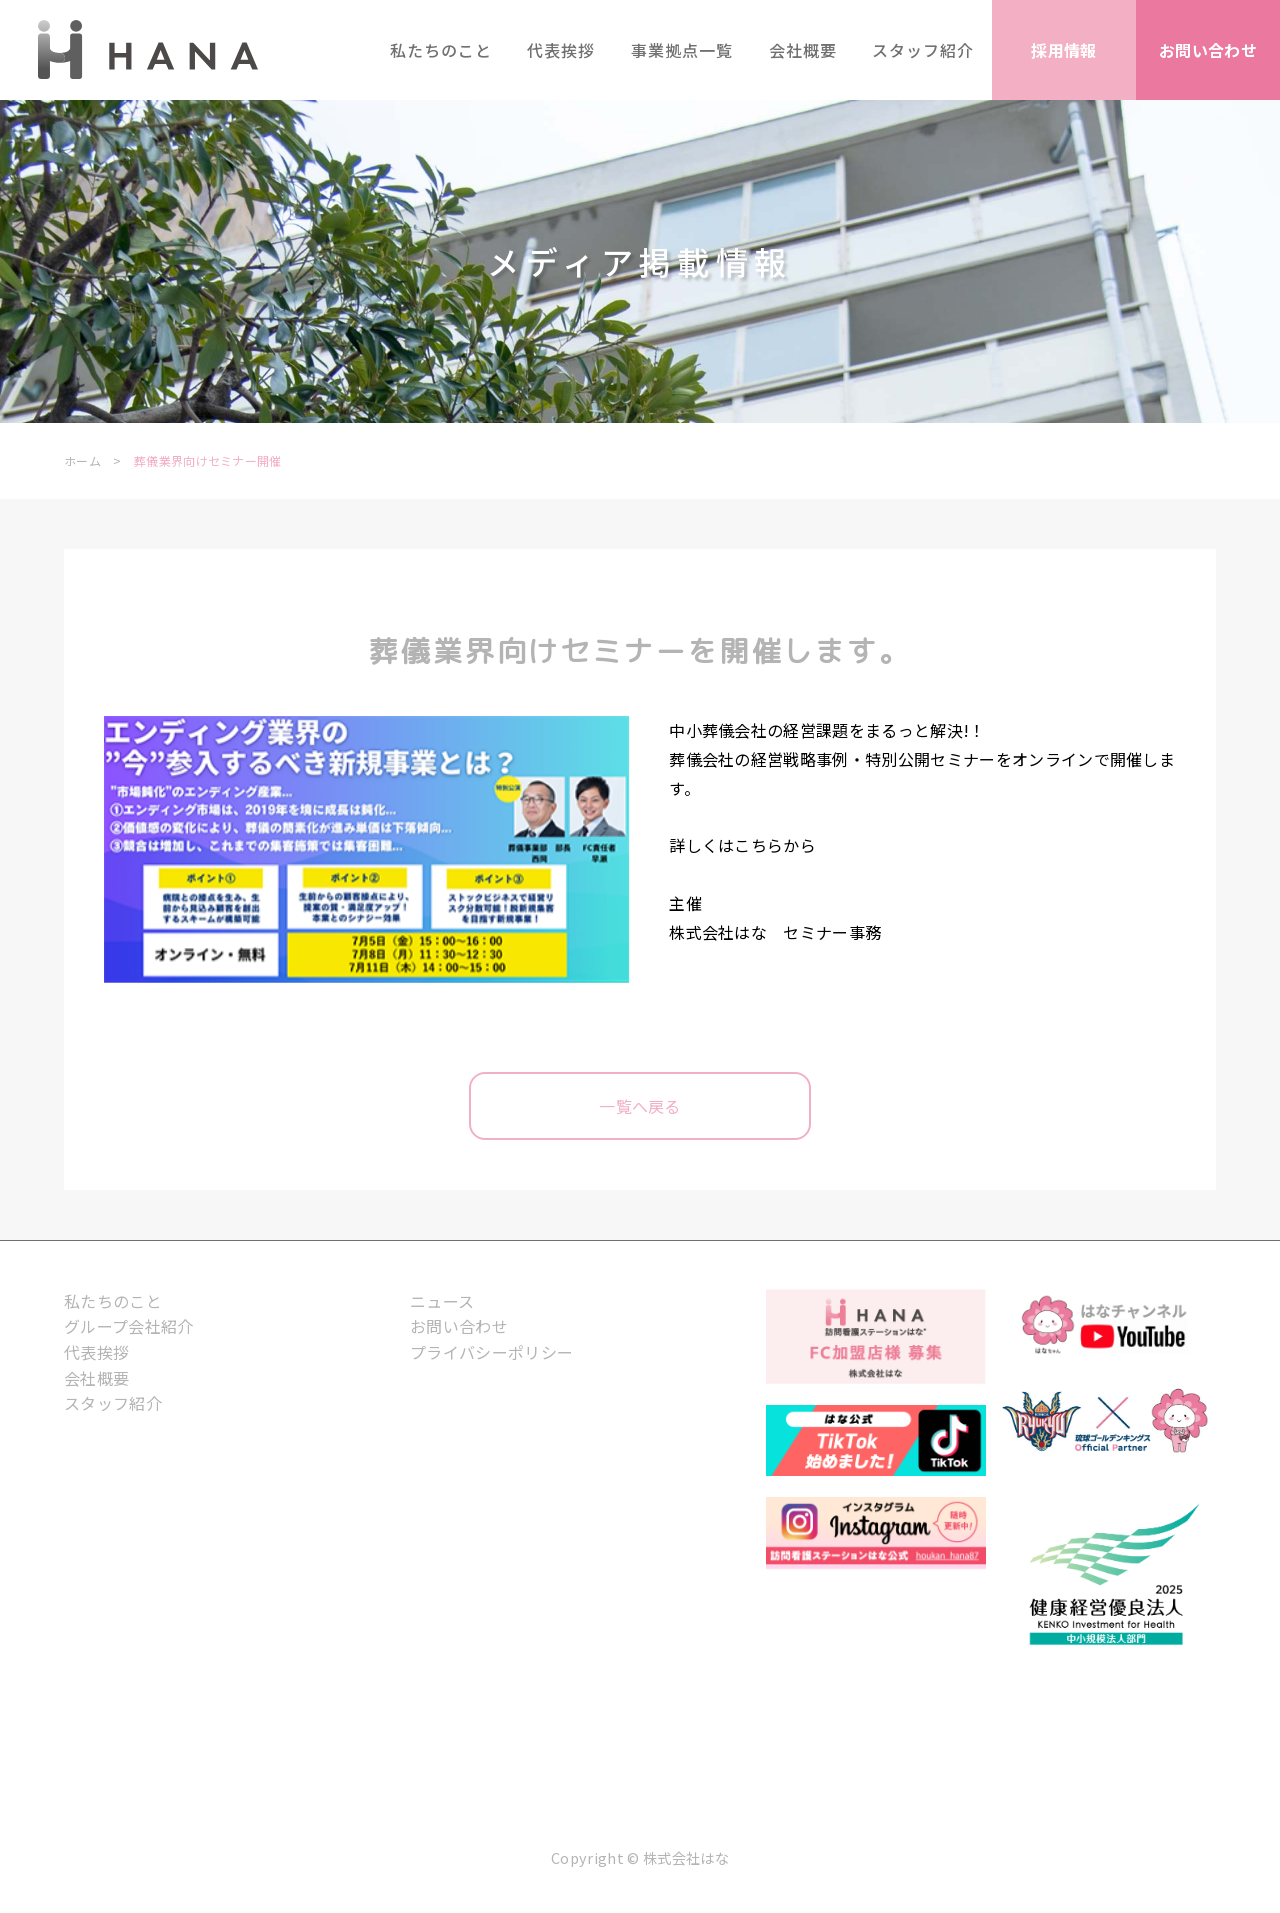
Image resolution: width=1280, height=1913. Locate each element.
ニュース (442, 1301)
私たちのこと (113, 1301)
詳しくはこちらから (742, 845)
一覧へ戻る (640, 1106)
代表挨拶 (96, 1352)
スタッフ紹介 (113, 1403)
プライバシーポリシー (491, 1352)
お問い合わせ (459, 1326)
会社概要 (96, 1378)
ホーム (82, 460)
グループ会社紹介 (129, 1326)
